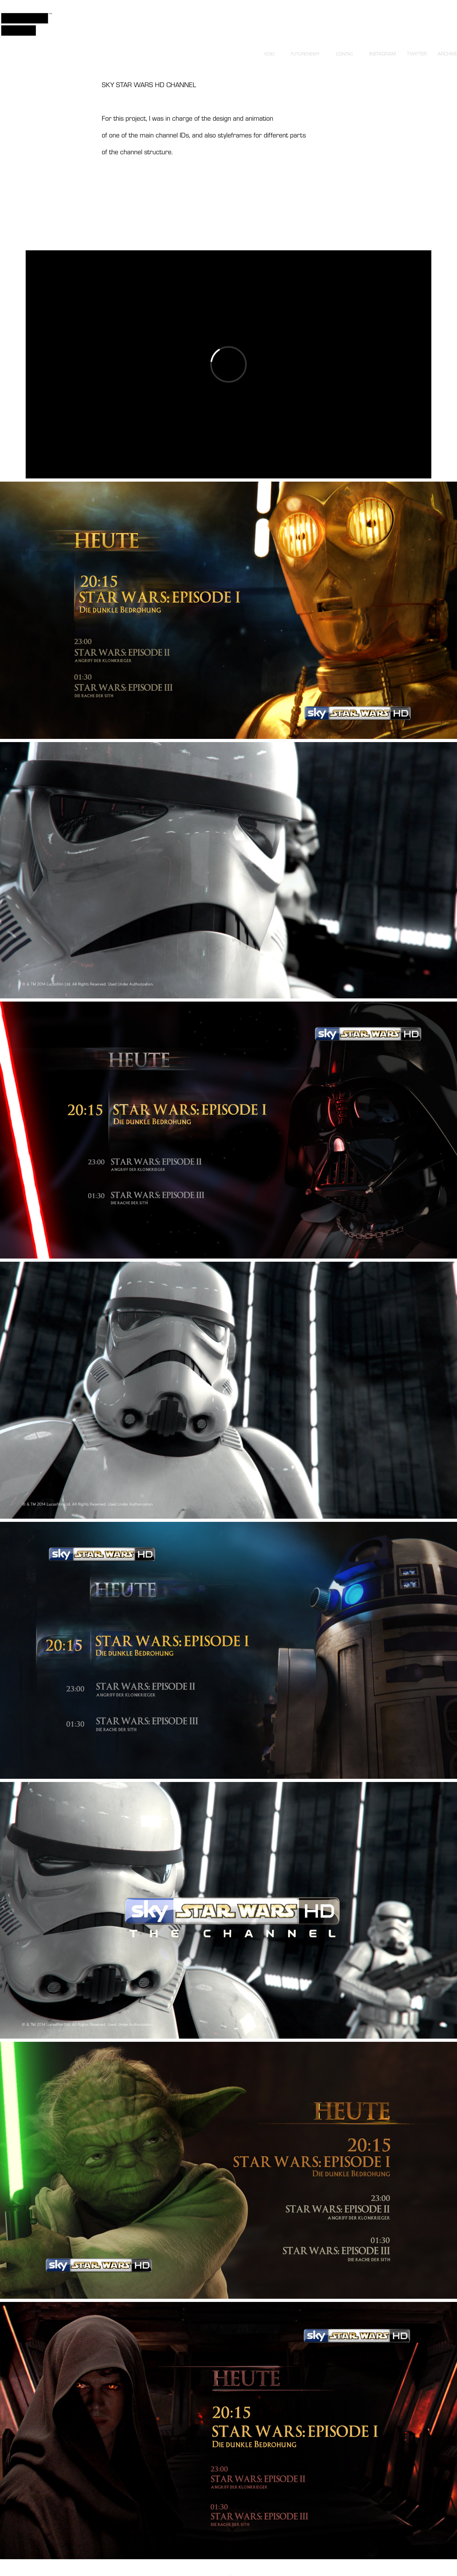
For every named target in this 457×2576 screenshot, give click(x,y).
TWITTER (417, 53)
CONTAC (344, 54)
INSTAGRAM (382, 53)
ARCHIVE (447, 53)
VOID (269, 54)
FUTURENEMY (305, 54)
